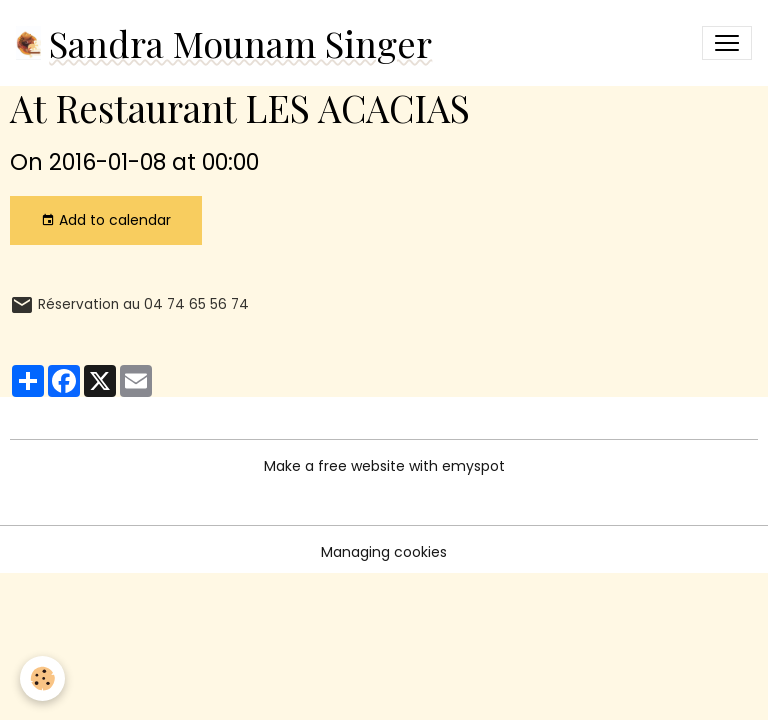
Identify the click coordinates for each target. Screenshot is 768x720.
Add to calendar (106, 220)
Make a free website (334, 466)
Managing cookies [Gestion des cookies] (384, 552)
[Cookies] (42, 678)
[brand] (224, 43)
